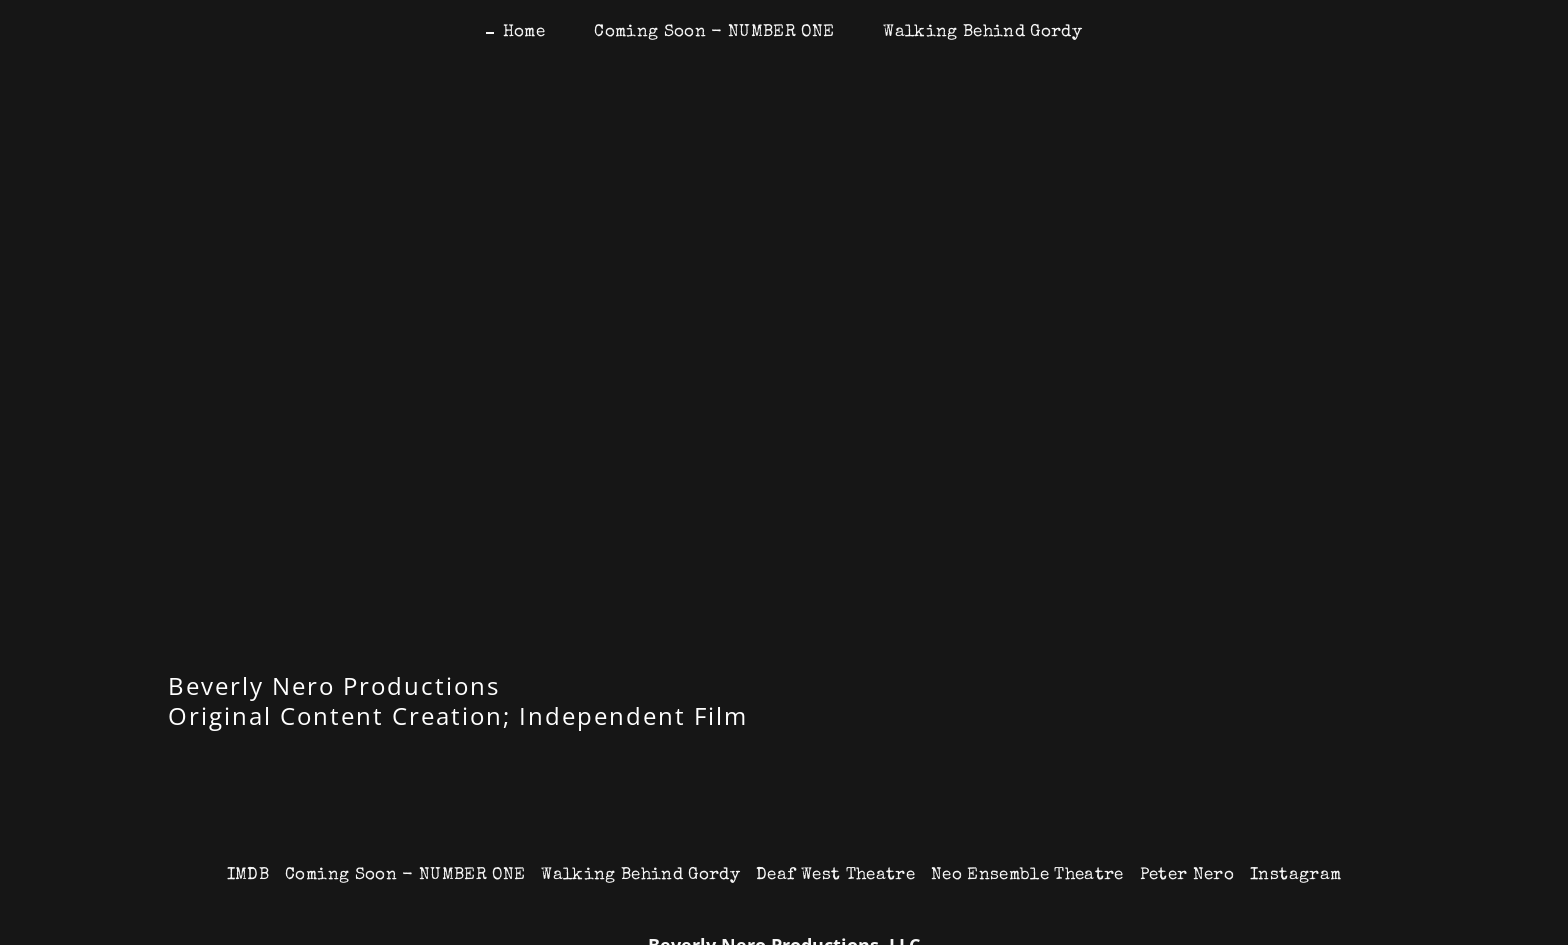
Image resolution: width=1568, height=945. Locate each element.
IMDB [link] (248, 875)
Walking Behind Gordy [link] (982, 32)
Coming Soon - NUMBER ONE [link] (714, 32)
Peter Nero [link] (1187, 875)
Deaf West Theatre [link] (835, 875)
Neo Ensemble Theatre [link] (1027, 875)
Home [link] (524, 32)
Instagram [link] (1295, 875)
